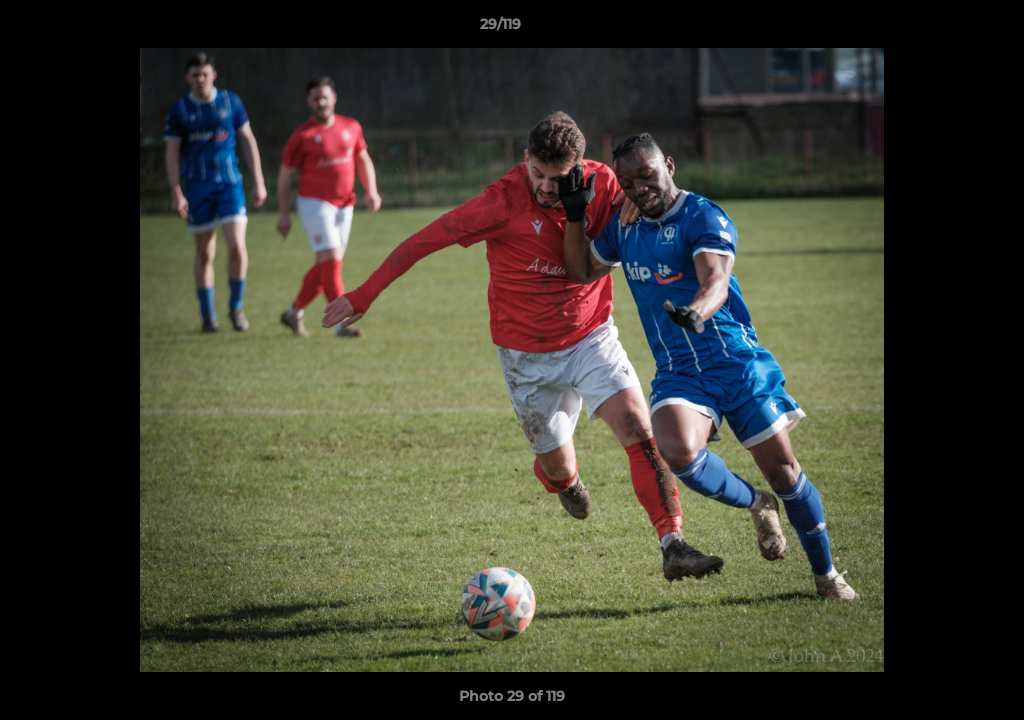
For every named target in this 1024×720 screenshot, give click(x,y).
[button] (940, 29)
